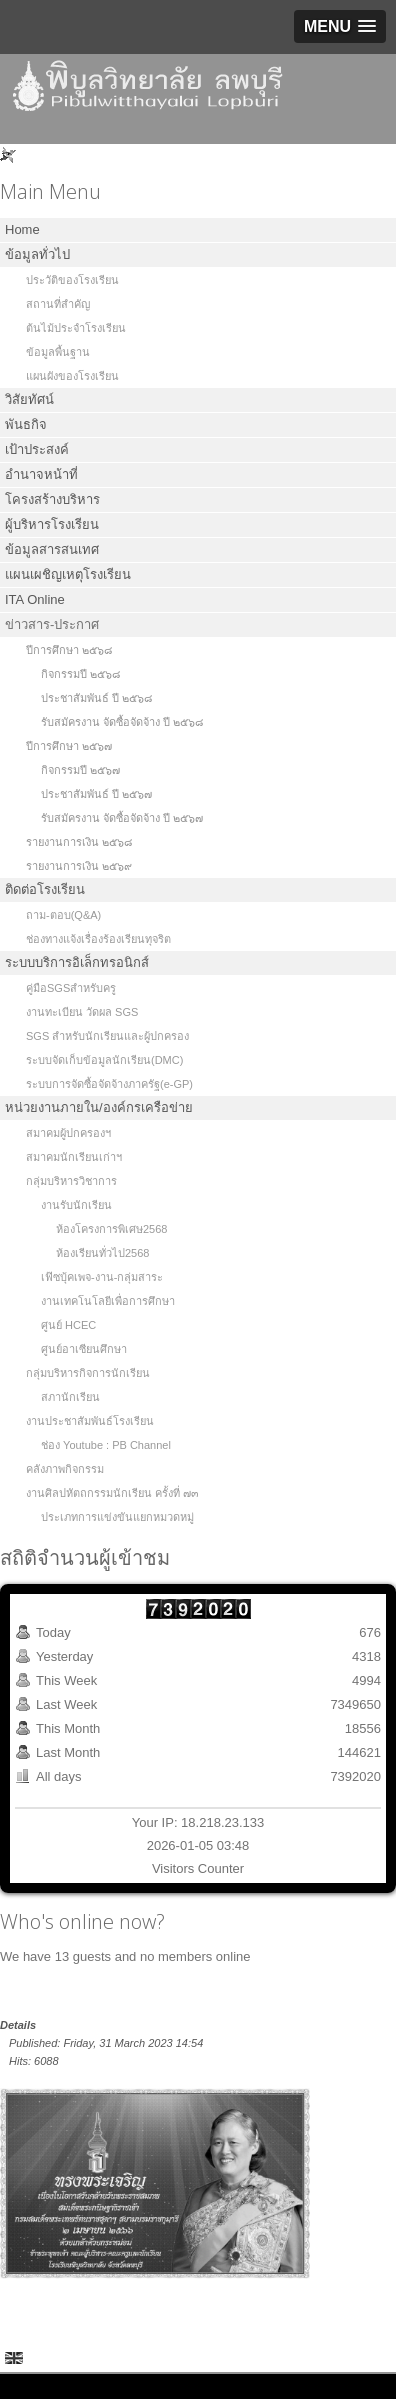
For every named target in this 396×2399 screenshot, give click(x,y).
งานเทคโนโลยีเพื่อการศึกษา (108, 1301)
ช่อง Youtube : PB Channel (106, 1445)
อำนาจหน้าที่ (41, 474)
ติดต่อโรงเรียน (45, 889)
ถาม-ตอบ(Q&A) (63, 915)
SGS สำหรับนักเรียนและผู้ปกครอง (107, 1036)
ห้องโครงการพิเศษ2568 (111, 1229)
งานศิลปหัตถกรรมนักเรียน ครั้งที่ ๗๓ (112, 1493)
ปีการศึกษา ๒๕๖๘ (69, 650)
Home (22, 229)
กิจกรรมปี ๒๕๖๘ (80, 674)
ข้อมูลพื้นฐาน (58, 352)
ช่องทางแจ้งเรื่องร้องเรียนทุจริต (98, 939)
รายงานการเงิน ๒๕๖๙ (79, 866)
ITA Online (35, 599)
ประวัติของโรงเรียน (72, 280)
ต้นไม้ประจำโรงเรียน (76, 328)
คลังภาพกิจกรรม (65, 1469)
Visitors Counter (198, 1868)
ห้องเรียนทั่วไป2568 (102, 1253)
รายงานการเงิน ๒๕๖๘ (79, 842)
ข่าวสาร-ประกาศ (52, 624)
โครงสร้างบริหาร (52, 499)
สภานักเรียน (70, 1397)
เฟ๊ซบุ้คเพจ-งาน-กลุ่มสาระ (102, 1277)
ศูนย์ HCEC (68, 1325)
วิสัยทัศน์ (29, 399)
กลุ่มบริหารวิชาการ (71, 1181)
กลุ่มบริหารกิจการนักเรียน (88, 1373)
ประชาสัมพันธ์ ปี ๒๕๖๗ (96, 794)
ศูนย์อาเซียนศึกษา (84, 1349)
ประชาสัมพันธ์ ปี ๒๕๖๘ (96, 698)
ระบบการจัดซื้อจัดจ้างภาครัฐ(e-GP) (109, 1084)
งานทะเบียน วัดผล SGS (82, 1012)
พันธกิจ (26, 424)
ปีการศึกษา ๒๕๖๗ (69, 746)
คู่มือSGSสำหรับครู (71, 988)
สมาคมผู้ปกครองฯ (68, 1133)
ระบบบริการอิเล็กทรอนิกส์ (77, 962)
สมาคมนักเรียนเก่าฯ (74, 1157)
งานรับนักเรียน (76, 1205)
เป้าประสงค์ (37, 449)
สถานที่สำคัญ (58, 304)
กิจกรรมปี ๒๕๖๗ (80, 770)
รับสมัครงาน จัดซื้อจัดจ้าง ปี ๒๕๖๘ (122, 722)
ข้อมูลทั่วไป (37, 254)
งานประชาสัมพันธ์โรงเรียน (90, 1421)
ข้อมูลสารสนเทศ (52, 549)
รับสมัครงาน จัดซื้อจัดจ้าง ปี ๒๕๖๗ (122, 818)
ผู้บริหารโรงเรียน (52, 524)
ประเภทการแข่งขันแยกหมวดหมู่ (117, 1517)
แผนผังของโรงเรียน (72, 376)
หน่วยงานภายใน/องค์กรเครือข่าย (99, 1107)
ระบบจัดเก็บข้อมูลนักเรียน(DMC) (104, 1060)
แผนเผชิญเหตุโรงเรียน (68, 574)
